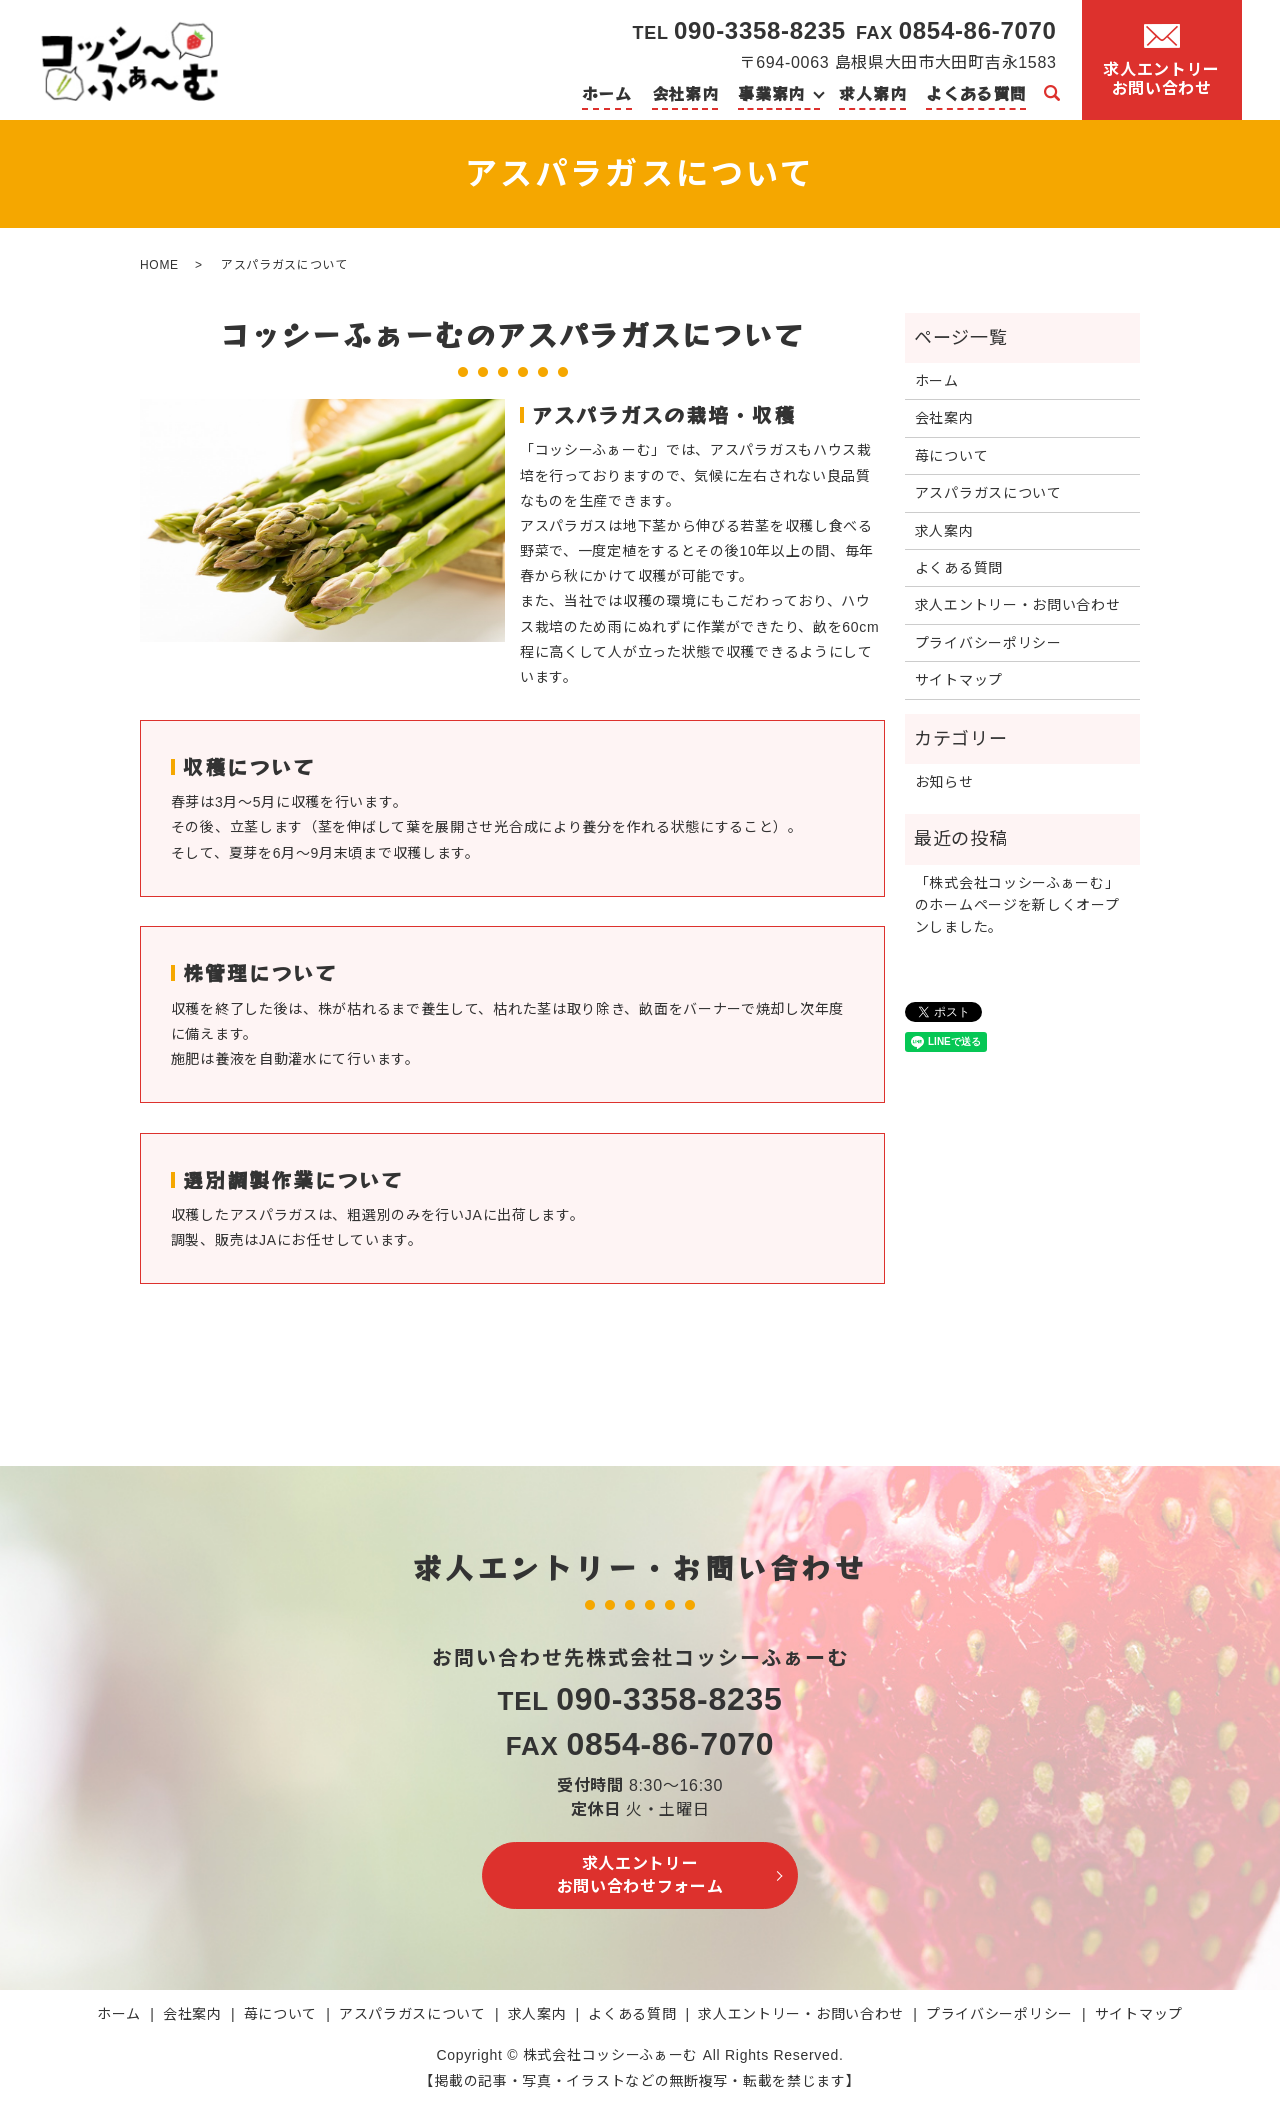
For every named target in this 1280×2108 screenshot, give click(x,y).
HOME (159, 265)
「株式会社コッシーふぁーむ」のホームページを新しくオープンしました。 (1017, 905)
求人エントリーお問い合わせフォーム (640, 1874)
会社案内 (685, 93)
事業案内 (771, 93)
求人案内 (872, 93)
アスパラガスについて (988, 493)
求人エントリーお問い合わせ (1161, 60)
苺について (952, 456)
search (1052, 94)
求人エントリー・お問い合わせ (1018, 605)
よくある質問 (976, 93)
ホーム (607, 93)
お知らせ (944, 782)
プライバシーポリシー (988, 643)
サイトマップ (959, 680)
